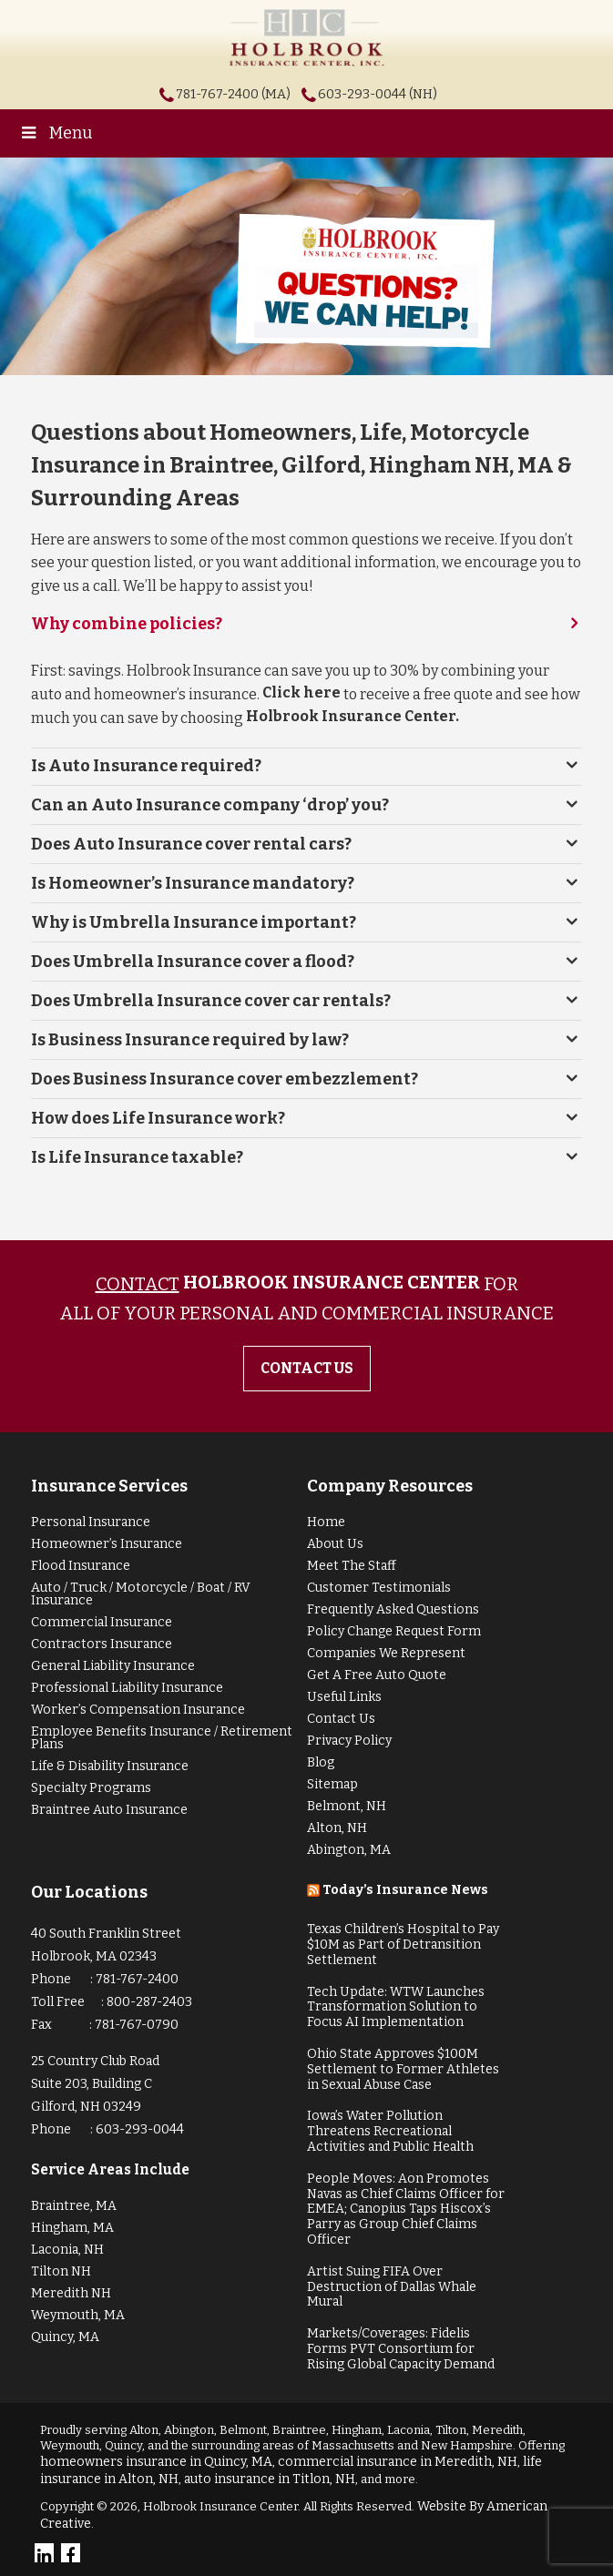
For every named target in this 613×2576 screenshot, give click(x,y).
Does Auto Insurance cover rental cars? (191, 844)
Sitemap (332, 1784)
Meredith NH (71, 2293)
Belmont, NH (346, 1806)
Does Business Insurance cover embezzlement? (224, 1079)
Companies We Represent (386, 1653)
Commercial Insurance (101, 1622)
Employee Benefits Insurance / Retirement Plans (161, 1738)
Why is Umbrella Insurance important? (193, 922)
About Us (335, 1544)
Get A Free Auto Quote (376, 1675)
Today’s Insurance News (405, 1890)
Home (326, 1522)
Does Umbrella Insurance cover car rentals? (211, 1001)
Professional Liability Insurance (127, 1687)
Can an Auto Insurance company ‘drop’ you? (210, 805)
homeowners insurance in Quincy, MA (156, 2461)
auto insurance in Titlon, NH (269, 2479)
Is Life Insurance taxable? (137, 1157)
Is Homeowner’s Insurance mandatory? (192, 883)
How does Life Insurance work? (158, 1118)
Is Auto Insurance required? (146, 766)
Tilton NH (61, 2271)
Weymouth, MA (78, 2315)
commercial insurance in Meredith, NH (397, 2461)
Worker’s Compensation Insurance (138, 1709)
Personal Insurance (90, 1522)
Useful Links (344, 1697)
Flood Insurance (80, 1565)
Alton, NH (337, 1828)
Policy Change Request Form (394, 1631)
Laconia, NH (67, 2249)
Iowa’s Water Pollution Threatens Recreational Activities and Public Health (390, 2131)
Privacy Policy (349, 1740)
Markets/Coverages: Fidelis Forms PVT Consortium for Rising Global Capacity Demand (401, 2349)
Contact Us (341, 1718)
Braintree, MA (74, 2206)
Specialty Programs (91, 1788)
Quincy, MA (65, 2337)
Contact (137, 1284)
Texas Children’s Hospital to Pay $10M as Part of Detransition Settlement (403, 1944)
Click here (301, 692)
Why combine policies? (126, 624)
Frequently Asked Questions (393, 1609)
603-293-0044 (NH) (377, 94)
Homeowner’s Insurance (106, 1544)
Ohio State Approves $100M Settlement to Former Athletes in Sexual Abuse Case (403, 2069)
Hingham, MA (72, 2227)
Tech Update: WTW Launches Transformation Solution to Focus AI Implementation (396, 2007)
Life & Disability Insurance (110, 1766)
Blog (320, 1762)
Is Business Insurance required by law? (190, 1040)
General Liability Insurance (113, 1666)
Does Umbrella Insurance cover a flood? (192, 962)
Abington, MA (349, 1850)
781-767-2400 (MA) (233, 94)
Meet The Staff (351, 1565)
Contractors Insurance (101, 1644)
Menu (55, 133)
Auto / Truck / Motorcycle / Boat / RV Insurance (140, 1594)
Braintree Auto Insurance (109, 1809)
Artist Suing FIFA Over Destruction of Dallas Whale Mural (391, 2287)
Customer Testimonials (379, 1587)
